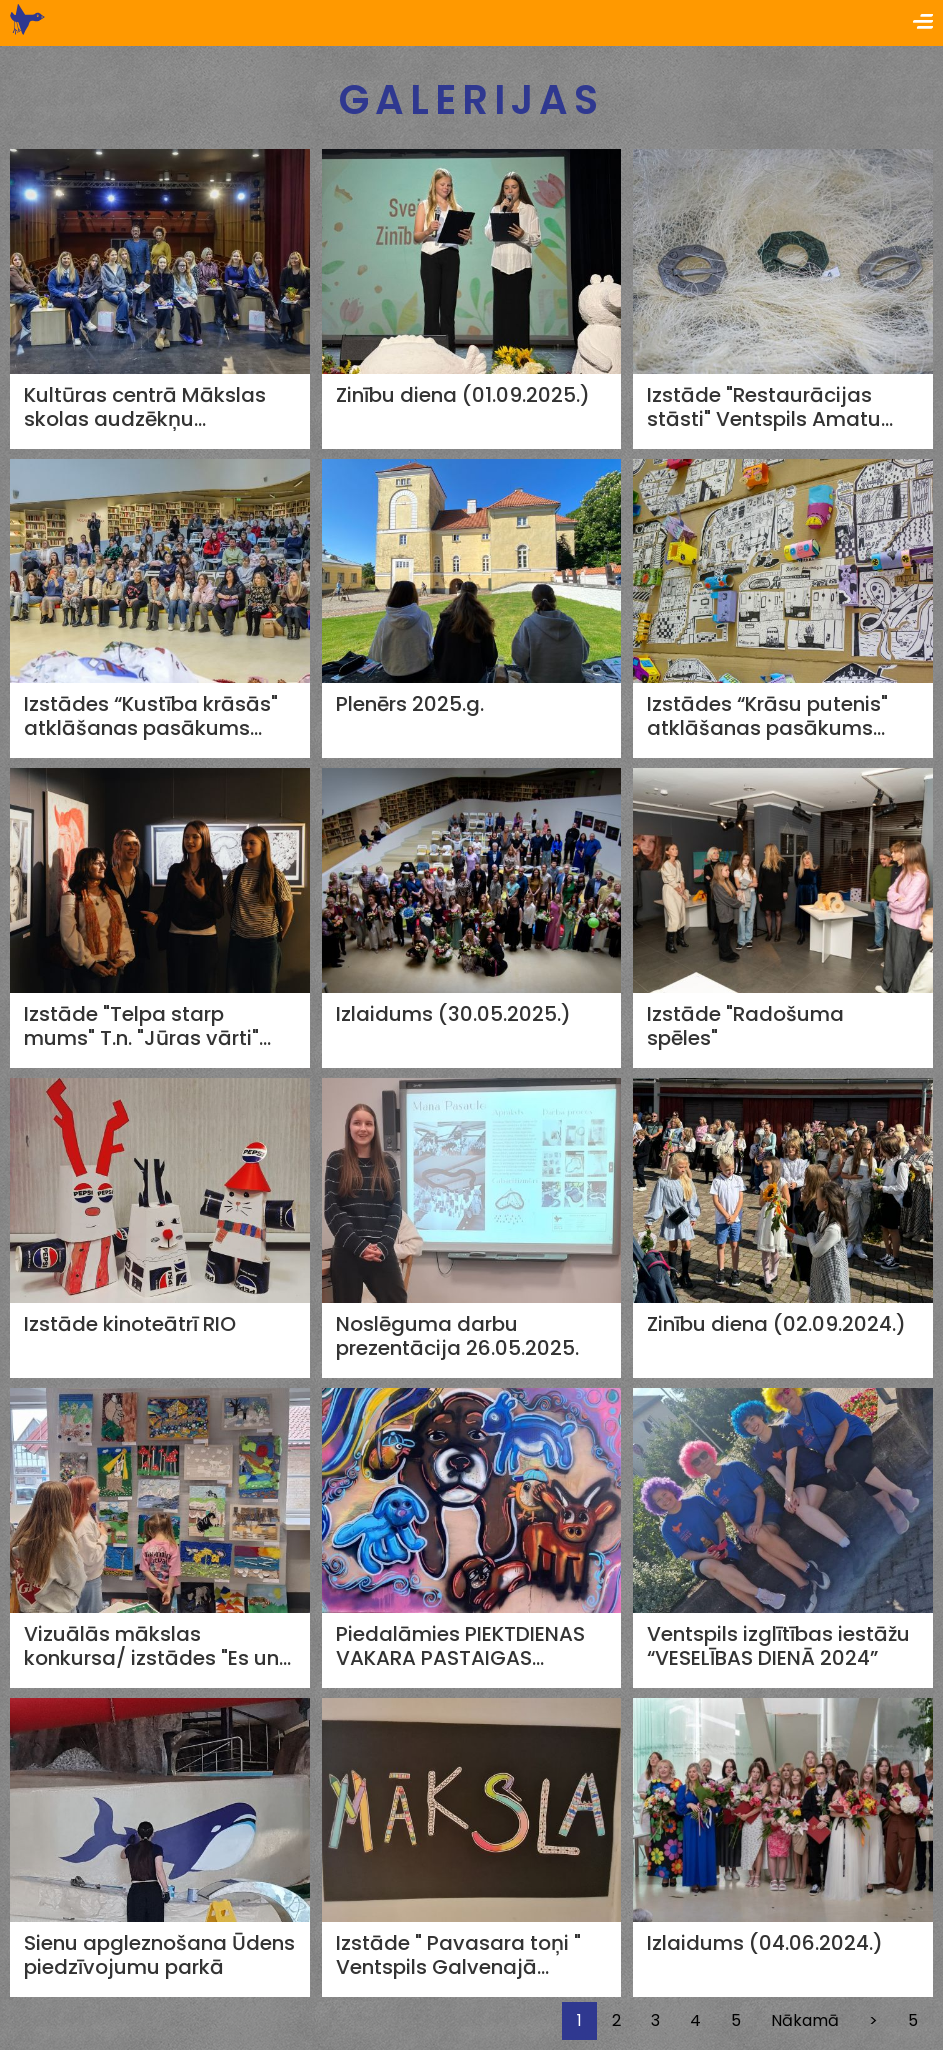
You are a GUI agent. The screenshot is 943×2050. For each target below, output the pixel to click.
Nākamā (805, 2020)
